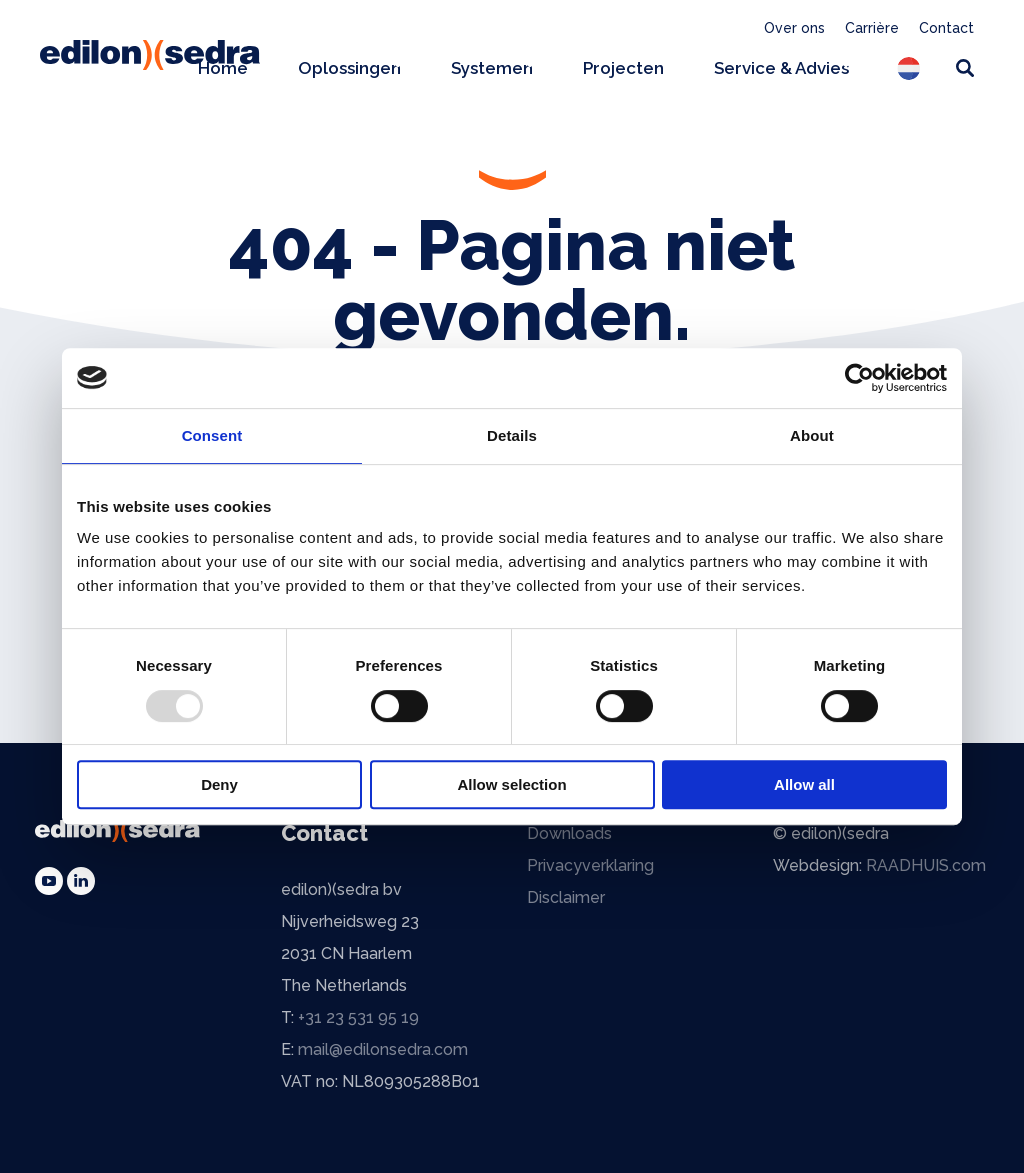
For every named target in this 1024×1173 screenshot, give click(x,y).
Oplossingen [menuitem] (349, 68)
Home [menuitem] (223, 68)
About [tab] (812, 435)
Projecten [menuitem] (623, 68)
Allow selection (511, 784)
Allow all (804, 784)
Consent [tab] (212, 435)
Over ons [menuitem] (794, 28)
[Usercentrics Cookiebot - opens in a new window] (859, 378)
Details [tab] (512, 435)
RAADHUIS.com (926, 865)
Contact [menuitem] (946, 28)
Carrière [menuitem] (872, 28)
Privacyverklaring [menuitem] (590, 865)
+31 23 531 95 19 (358, 1017)
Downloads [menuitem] (569, 833)
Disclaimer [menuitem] (566, 897)
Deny (219, 784)
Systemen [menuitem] (492, 68)
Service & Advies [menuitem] (781, 68)
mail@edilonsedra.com (383, 1049)
